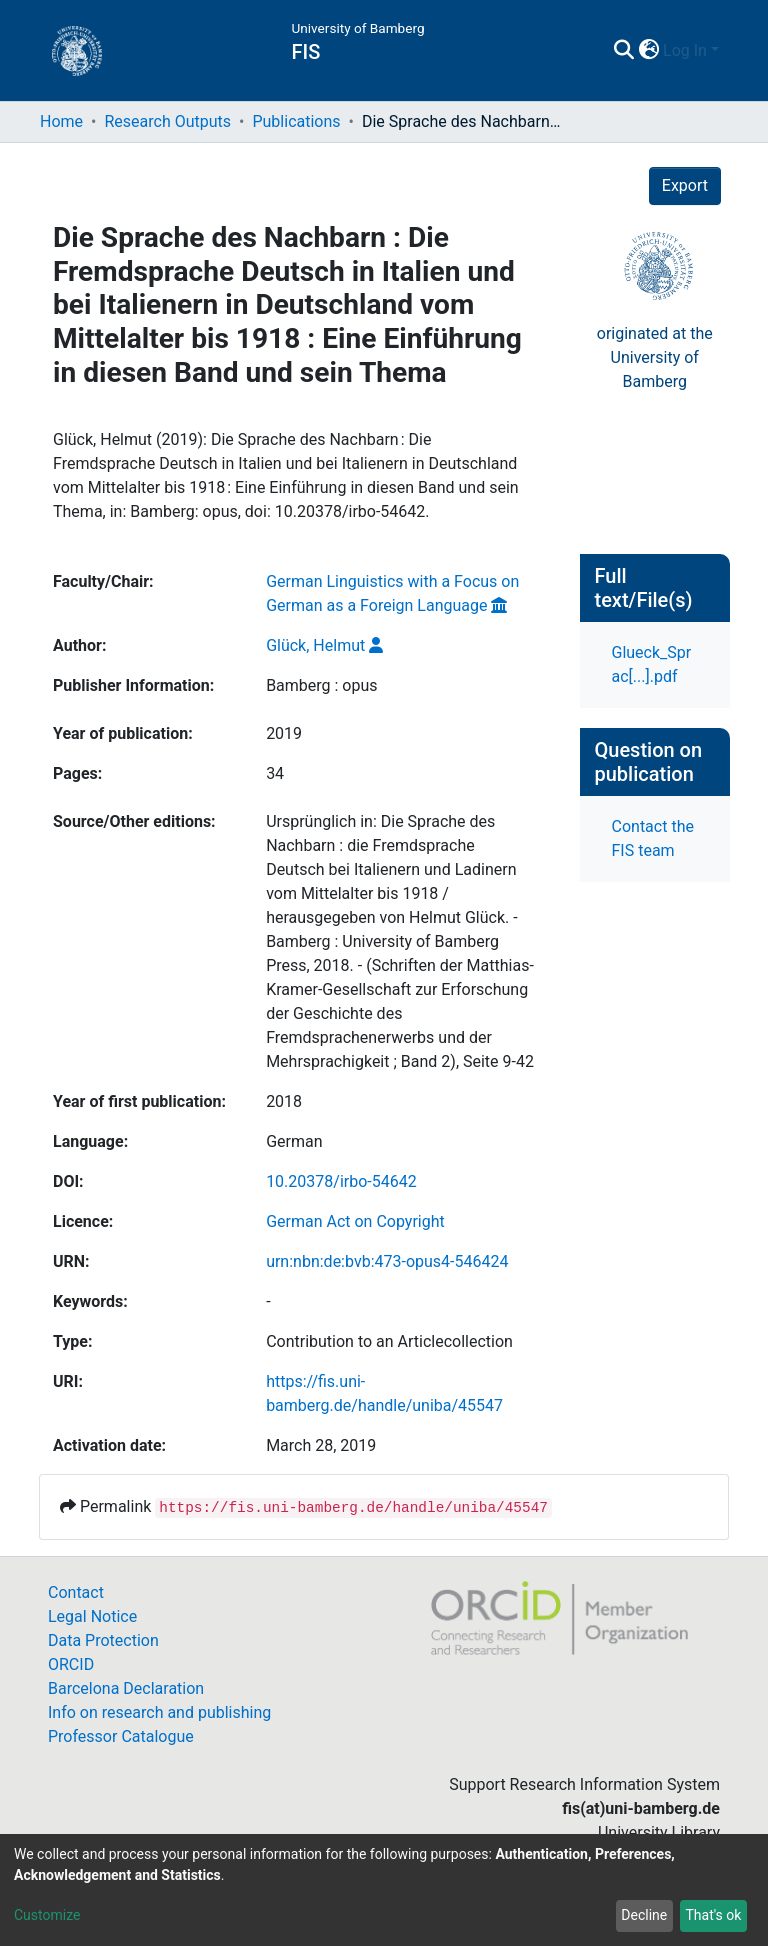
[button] (648, 51)
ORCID (71, 1664)
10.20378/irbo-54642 (341, 1181)
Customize (47, 1915)
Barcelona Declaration (126, 1688)
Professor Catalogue (121, 1736)
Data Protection (103, 1640)
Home (61, 121)
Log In (685, 50)
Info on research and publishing (159, 1712)
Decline (644, 1915)
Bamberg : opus (321, 685)
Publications (296, 121)
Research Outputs (167, 121)
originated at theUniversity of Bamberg (655, 357)
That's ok (713, 1915)
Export (685, 185)
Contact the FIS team (653, 838)
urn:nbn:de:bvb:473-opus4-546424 (387, 1261)
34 (275, 773)
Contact (76, 1592)
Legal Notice (92, 1616)
